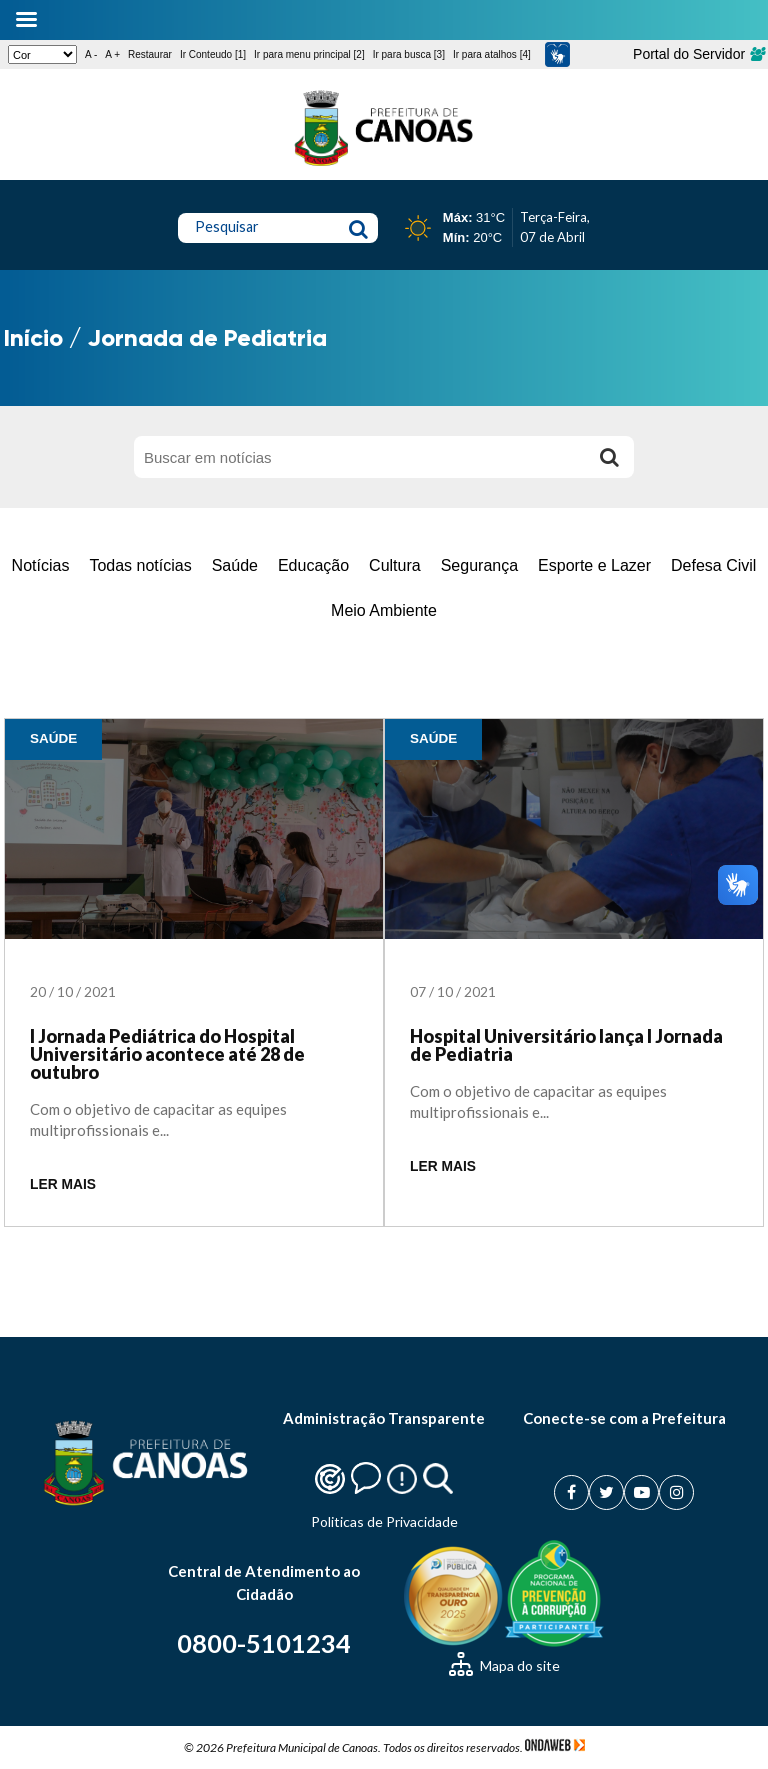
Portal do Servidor (698, 54)
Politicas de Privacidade (384, 1521)
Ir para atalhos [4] (492, 54)
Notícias (41, 565)
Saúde (235, 565)
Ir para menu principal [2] (309, 54)
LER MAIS (63, 1184)
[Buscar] (609, 457)
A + (112, 54)
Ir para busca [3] (409, 54)
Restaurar (150, 54)
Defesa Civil (713, 565)
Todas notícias (140, 565)
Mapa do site (504, 1665)
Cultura (395, 565)
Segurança (479, 565)
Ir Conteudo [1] (213, 54)
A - (91, 54)
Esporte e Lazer (594, 565)
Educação (313, 565)
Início (33, 337)
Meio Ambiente (384, 610)
